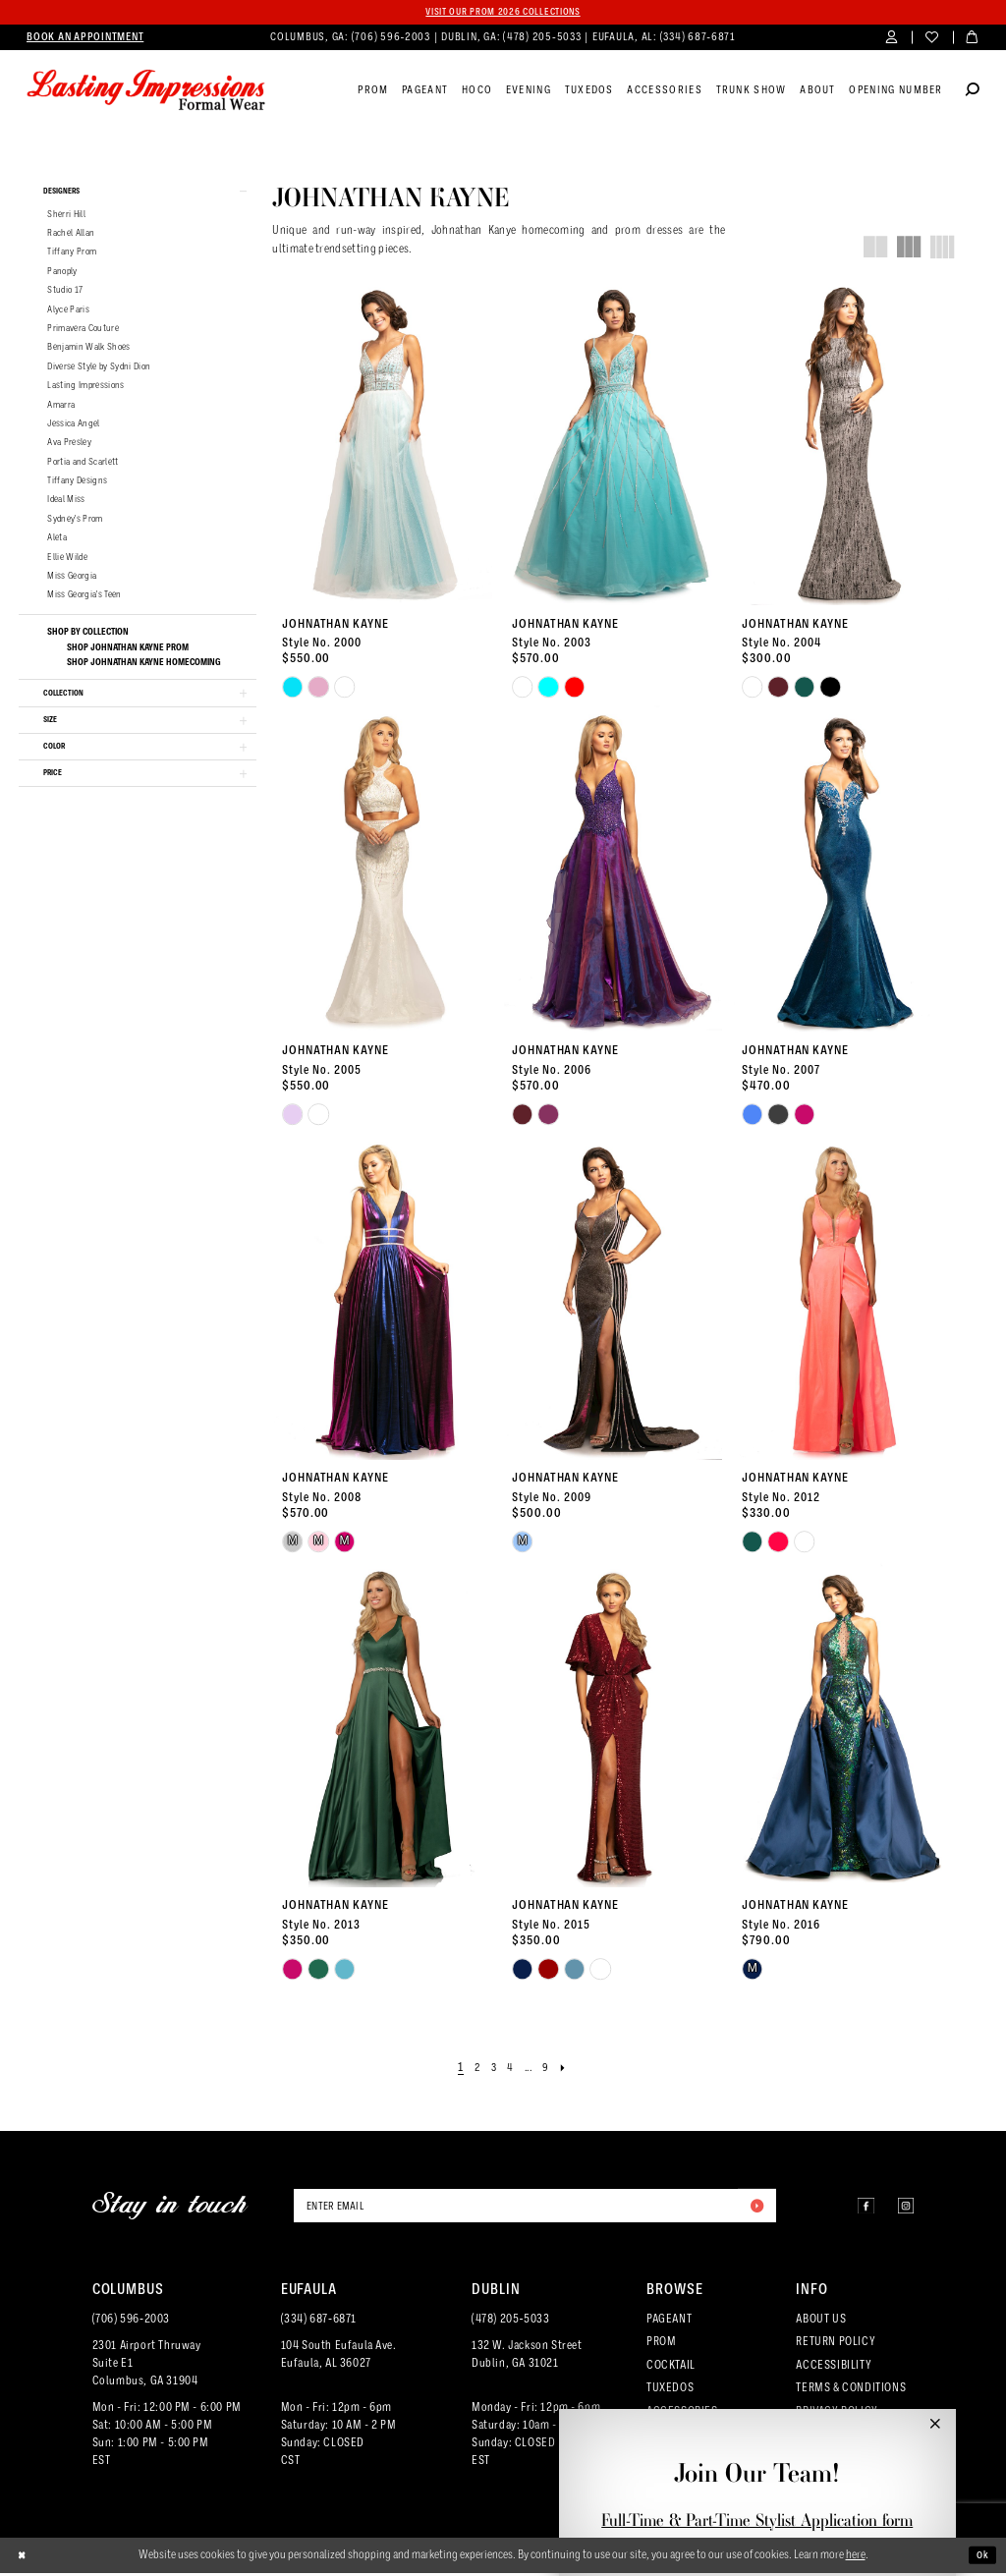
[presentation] (383, 443)
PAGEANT (669, 2322)
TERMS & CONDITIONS (851, 2391)
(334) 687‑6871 (319, 2322)
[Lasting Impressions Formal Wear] (146, 92)
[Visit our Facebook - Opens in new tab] (853, 2209)
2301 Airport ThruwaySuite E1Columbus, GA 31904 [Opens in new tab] (146, 2366)
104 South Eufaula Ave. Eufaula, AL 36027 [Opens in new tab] (339, 2358)
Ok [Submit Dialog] (981, 2558)
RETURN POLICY (835, 2345)
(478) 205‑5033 (510, 2322)
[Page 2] (472, 2069)
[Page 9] (552, 2069)
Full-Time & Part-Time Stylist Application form (757, 2520)
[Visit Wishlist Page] (932, 40)
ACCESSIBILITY (833, 2368)
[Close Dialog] (24, 2558)
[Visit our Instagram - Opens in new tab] (901, 2209)
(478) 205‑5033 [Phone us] (543, 38)
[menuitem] (85, 39)
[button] (891, 40)
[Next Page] (572, 2069)
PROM (661, 2345)
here (856, 2558)
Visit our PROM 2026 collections (502, 12)
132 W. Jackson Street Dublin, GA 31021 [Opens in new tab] (527, 2358)
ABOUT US (821, 2322)
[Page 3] (490, 2069)
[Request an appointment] (85, 39)
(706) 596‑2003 (131, 2322)
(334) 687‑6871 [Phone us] (698, 38)
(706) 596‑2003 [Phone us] (392, 38)
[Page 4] (509, 2069)
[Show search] (972, 93)
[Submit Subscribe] (753, 2208)
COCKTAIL (671, 2368)
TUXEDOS (670, 2391)
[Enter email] (535, 2208)
